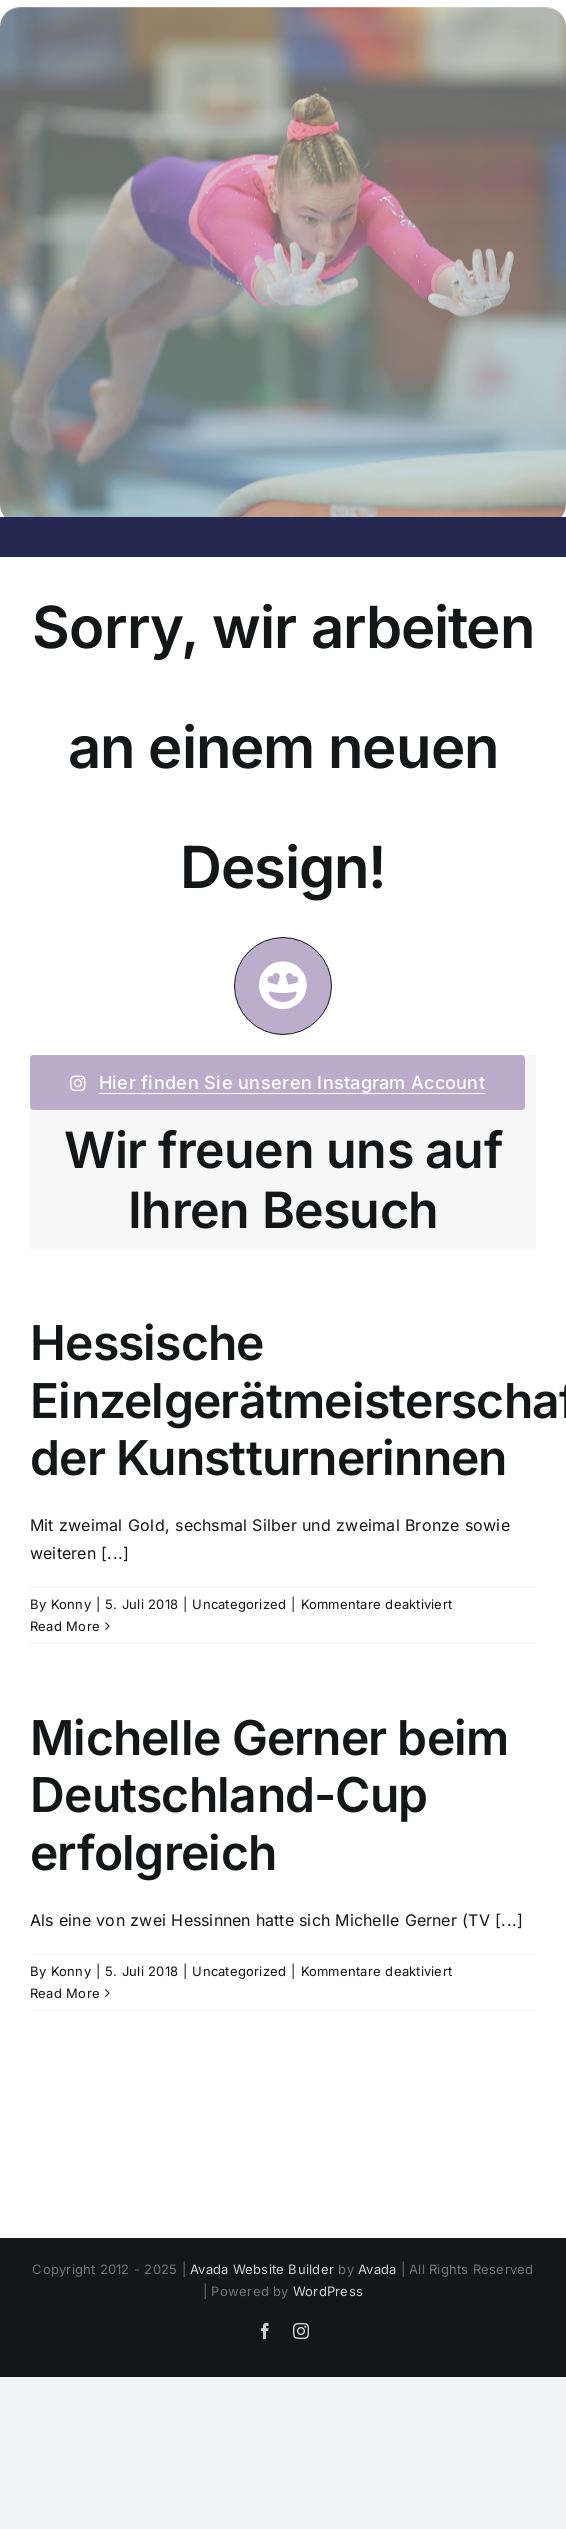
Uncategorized (239, 1604)
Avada (377, 2269)
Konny (71, 1604)
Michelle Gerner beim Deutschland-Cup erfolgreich (269, 1795)
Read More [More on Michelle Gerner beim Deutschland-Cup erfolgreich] (65, 1993)
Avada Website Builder (262, 2269)
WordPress (328, 2291)
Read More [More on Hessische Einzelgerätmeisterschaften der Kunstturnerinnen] (65, 1626)
